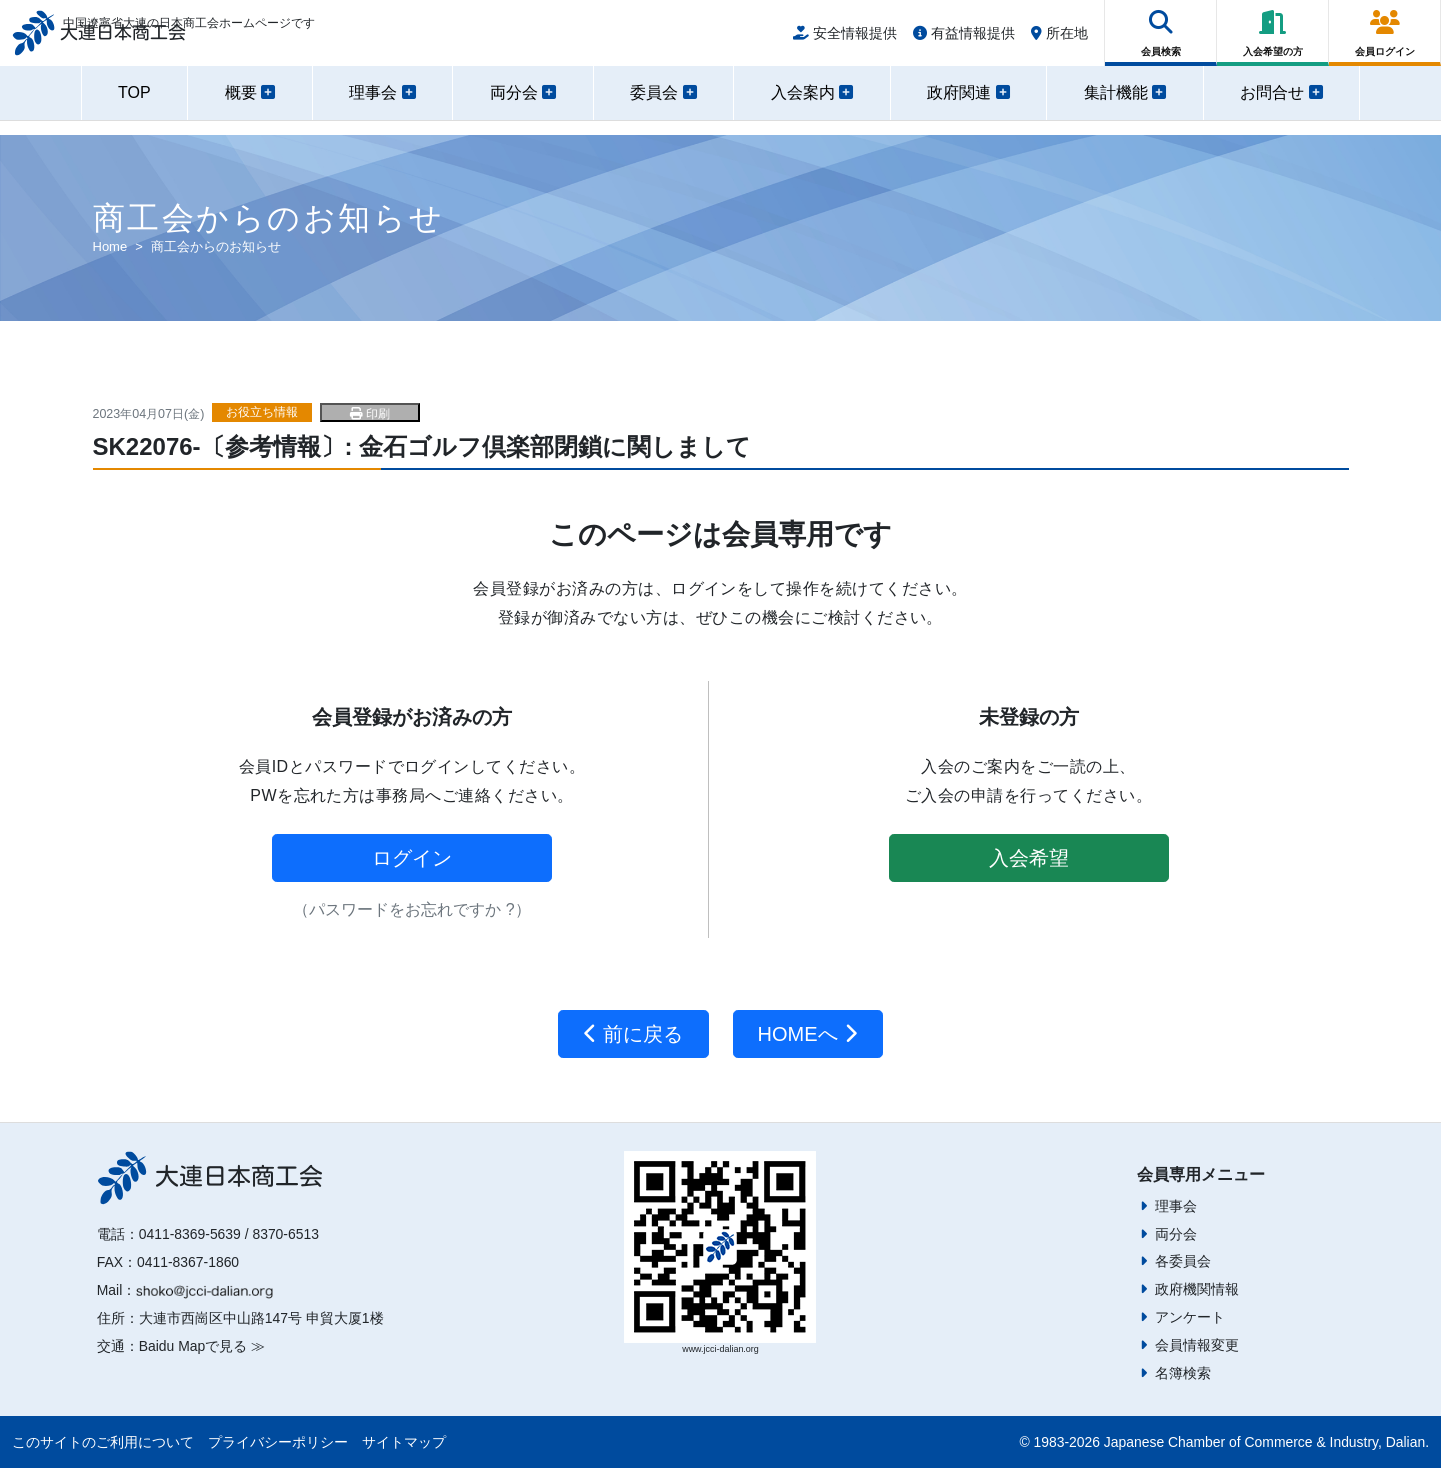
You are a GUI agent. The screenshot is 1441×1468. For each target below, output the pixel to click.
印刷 (369, 414)
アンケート (1190, 1317)
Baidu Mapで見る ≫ (202, 1346)
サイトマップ (404, 1442)
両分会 (1176, 1234)
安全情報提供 (845, 42)
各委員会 (1183, 1261)
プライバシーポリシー (278, 1442)
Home (110, 246)
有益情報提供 (964, 42)
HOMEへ (808, 1034)
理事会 (1176, 1206)
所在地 (1059, 42)
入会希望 (1029, 858)
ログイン (412, 858)
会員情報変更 (1197, 1345)
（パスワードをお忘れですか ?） (411, 909)
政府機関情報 (1197, 1289)
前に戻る (633, 1034)
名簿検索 (1183, 1373)
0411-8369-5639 (190, 1234)
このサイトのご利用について (103, 1442)
